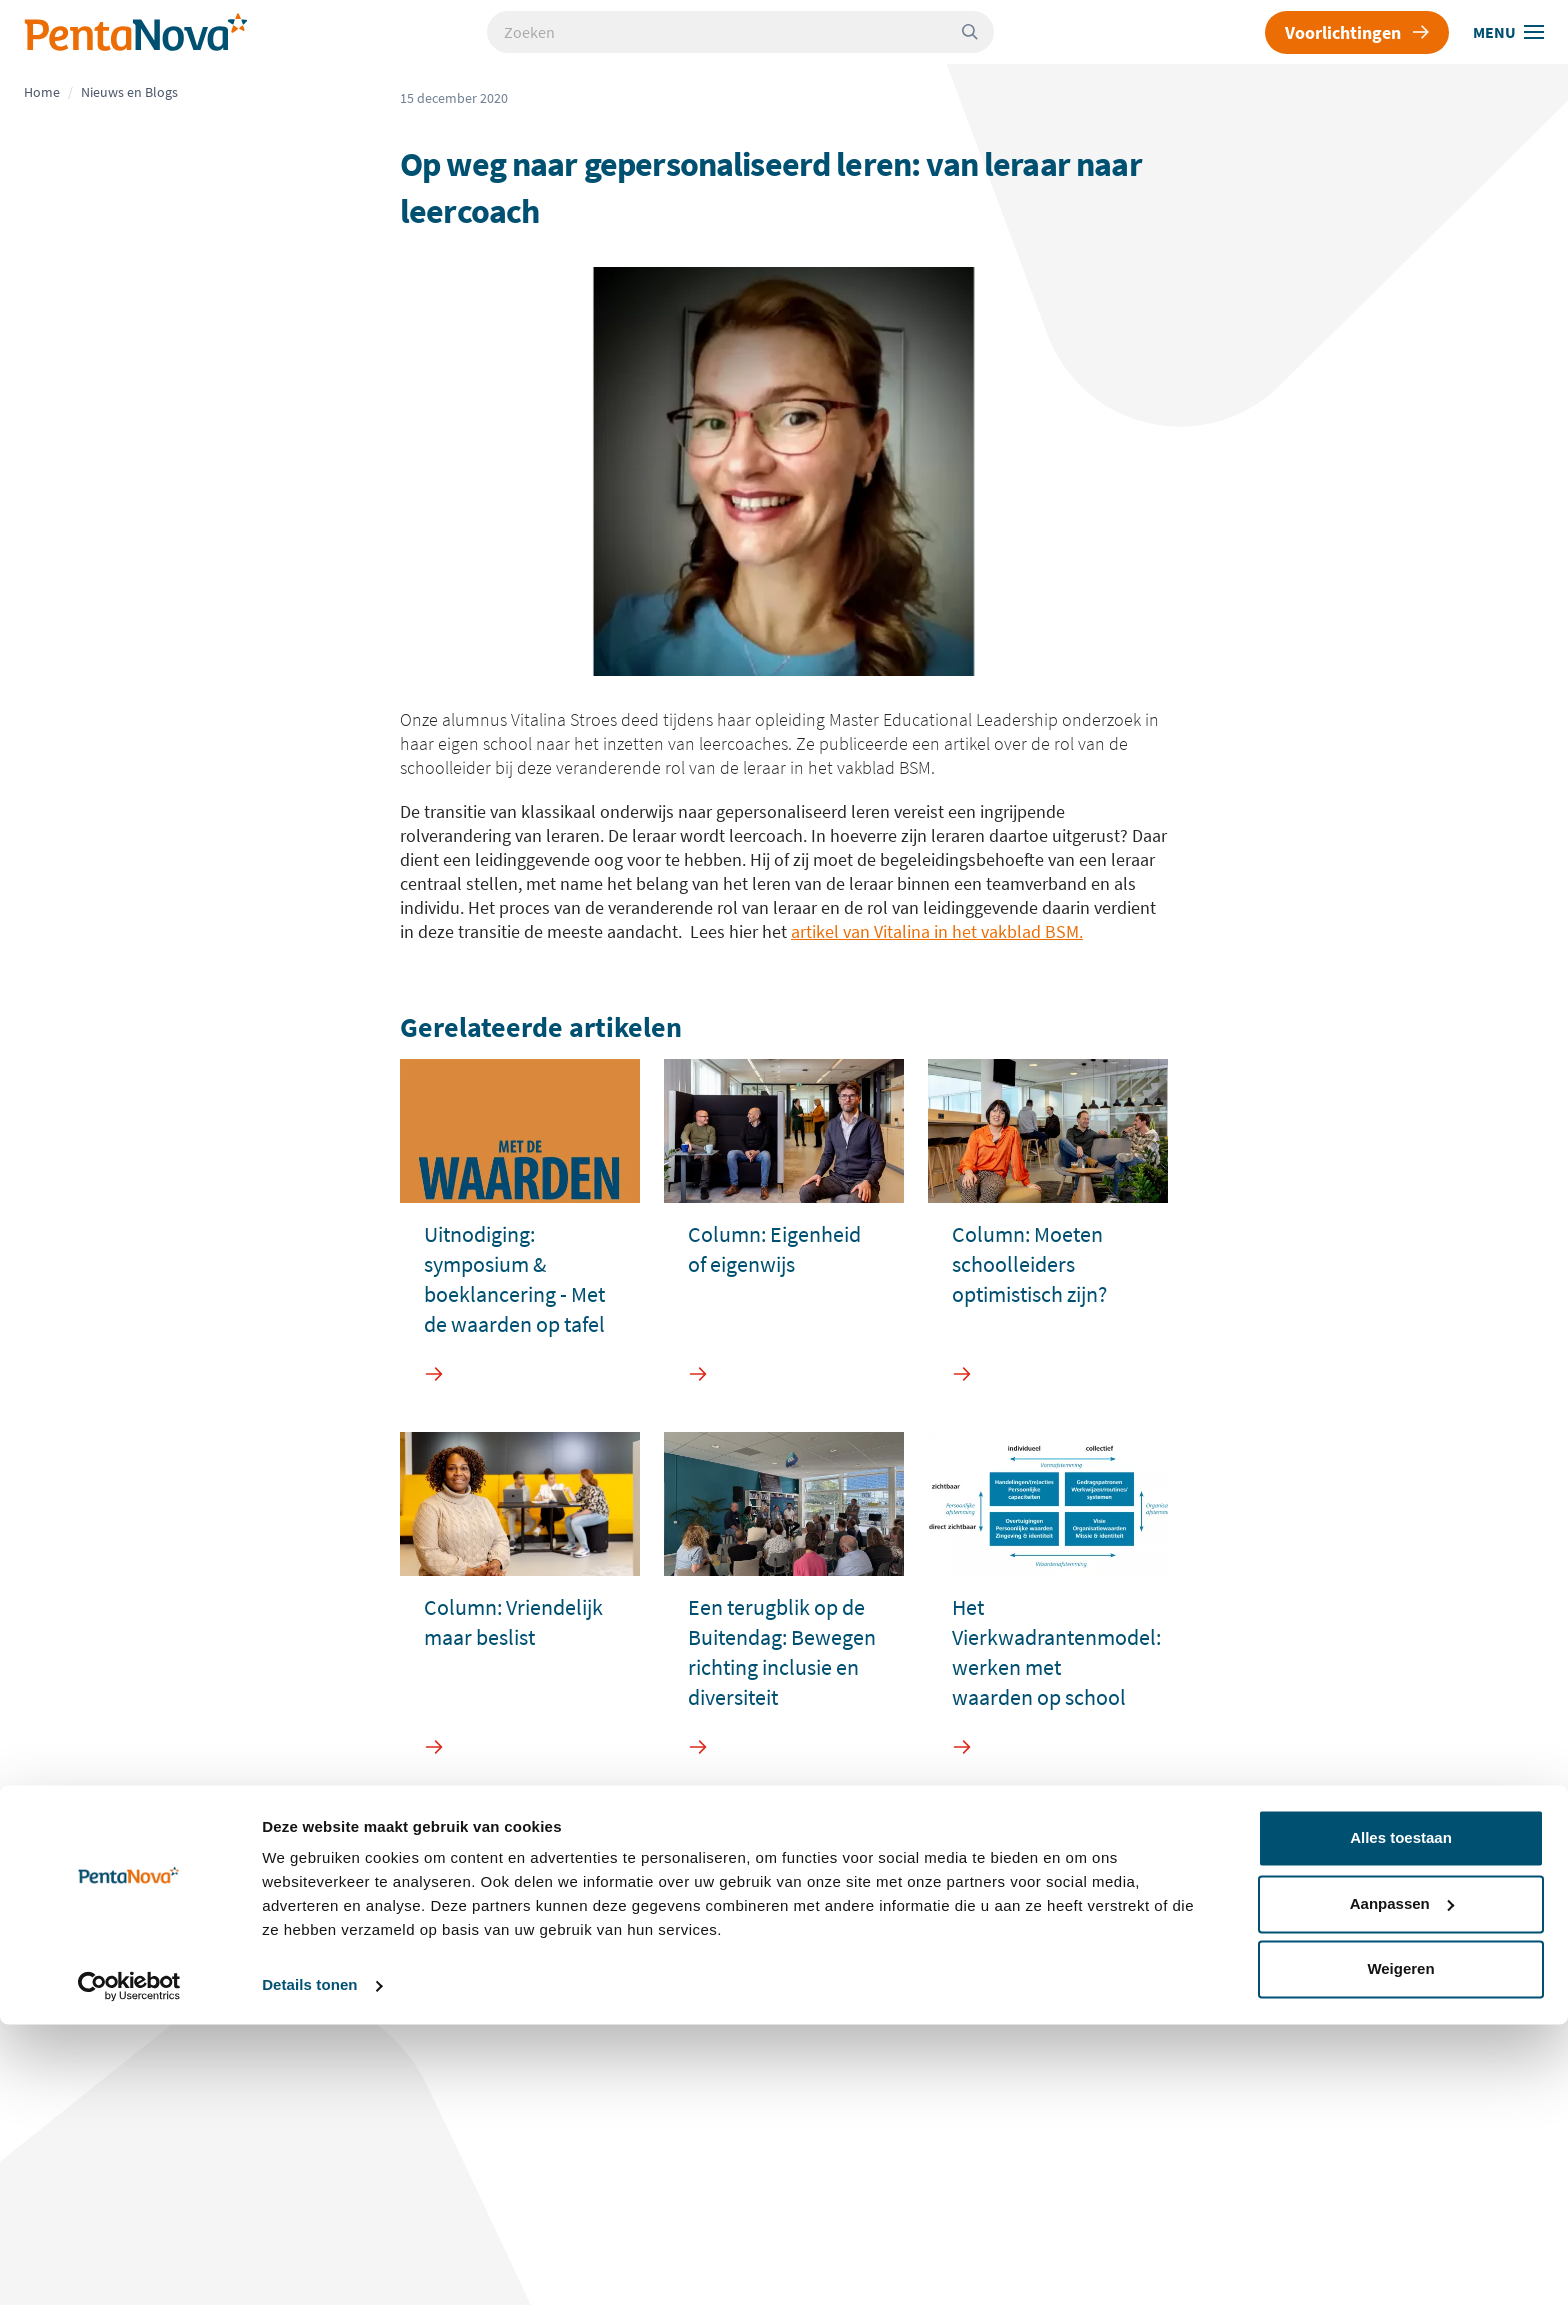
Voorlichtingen (1357, 32)
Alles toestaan (1401, 2118)
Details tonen (309, 2265)
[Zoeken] (978, 32)
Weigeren (1400, 2249)
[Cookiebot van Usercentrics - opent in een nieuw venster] (129, 2266)
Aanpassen (1402, 2183)
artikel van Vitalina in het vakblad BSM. (937, 931)
